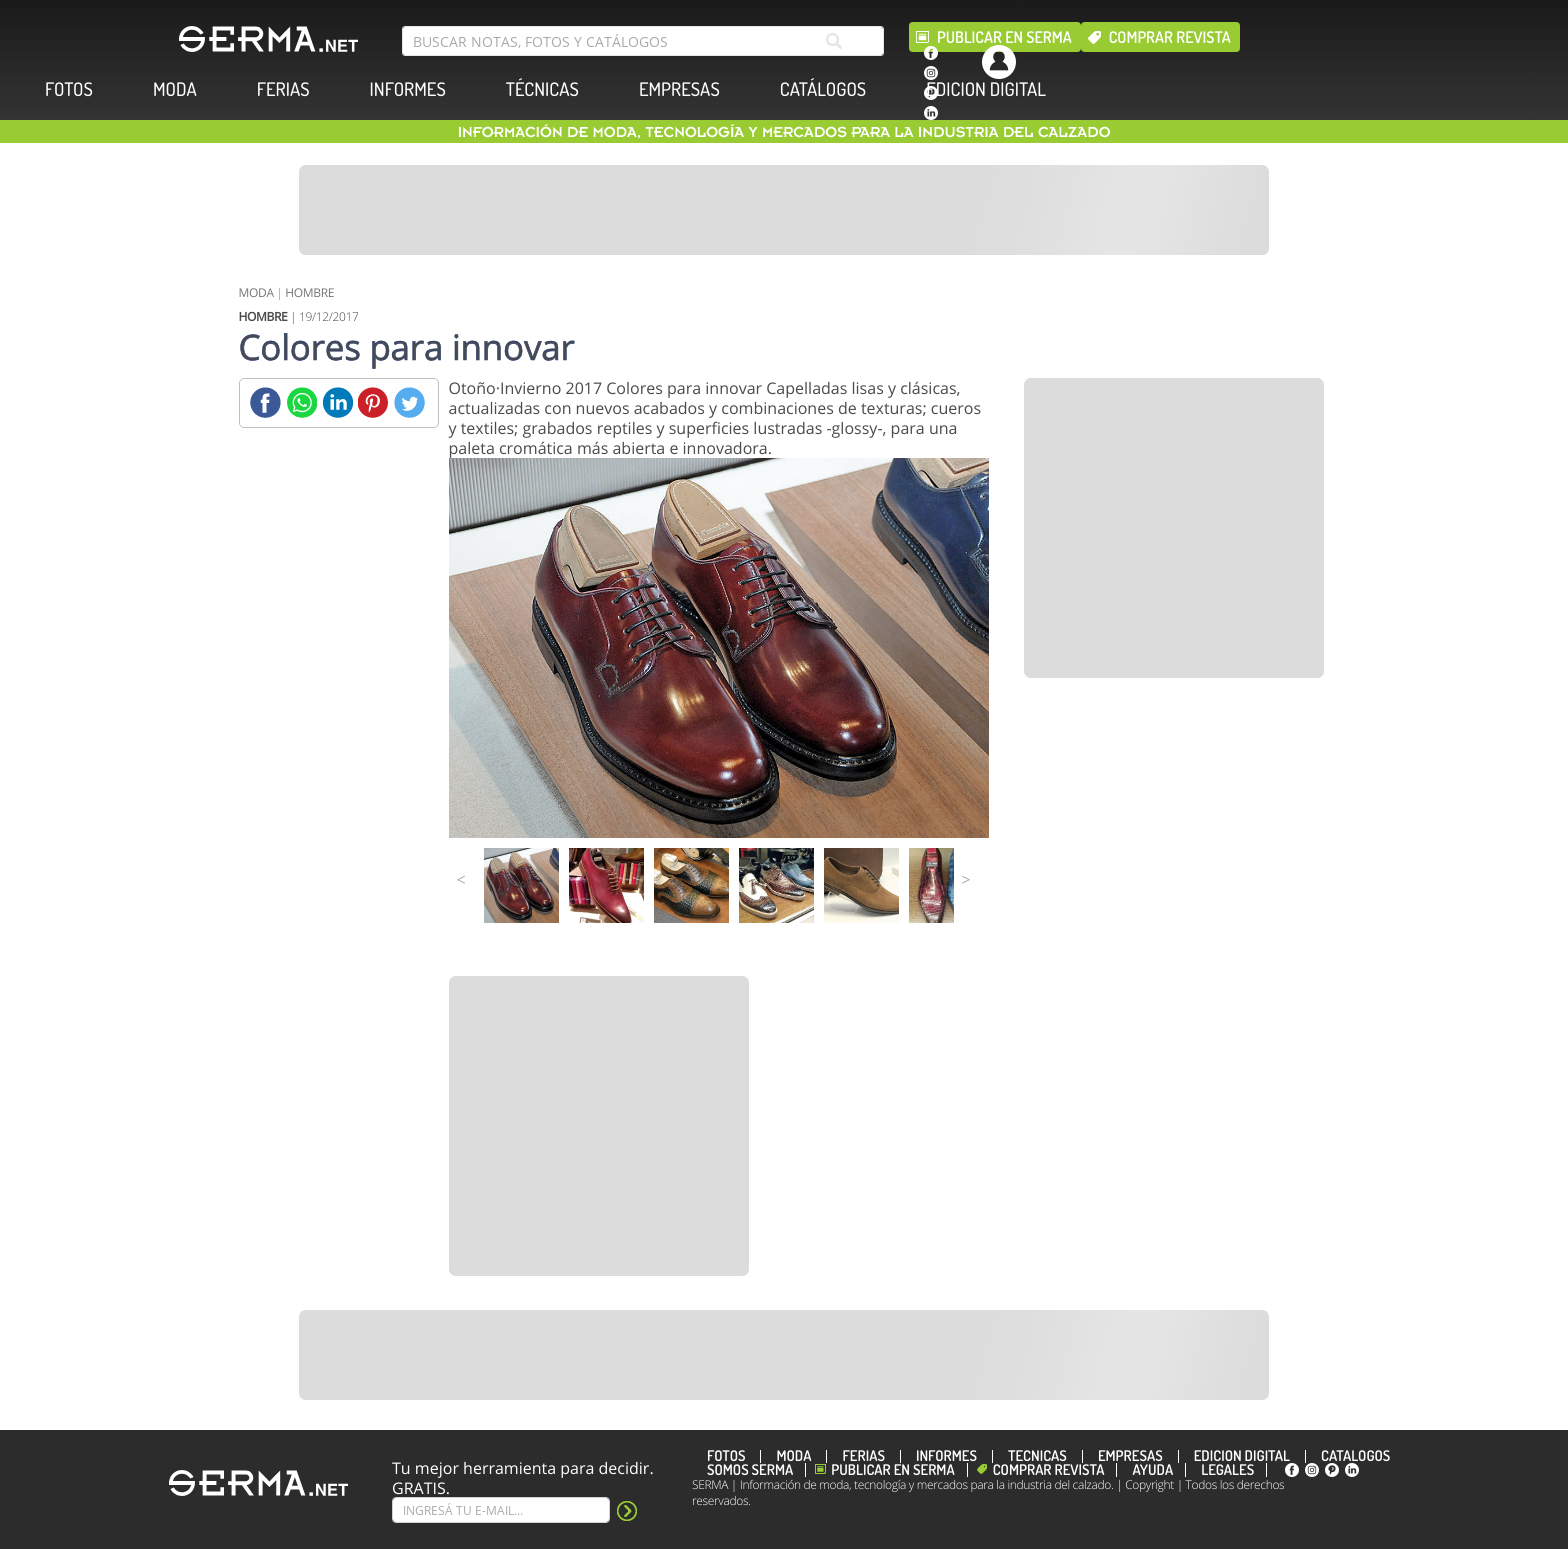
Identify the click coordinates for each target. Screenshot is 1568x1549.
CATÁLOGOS (823, 89)
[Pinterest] (373, 402)
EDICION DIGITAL (986, 89)
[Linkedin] (337, 402)
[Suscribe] (501, 1510)
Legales (1227, 1470)
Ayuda (1152, 1470)
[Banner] (784, 210)
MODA (175, 89)
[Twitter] (409, 402)
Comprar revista (1170, 37)
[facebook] (931, 53)
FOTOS (69, 89)
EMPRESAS (679, 89)
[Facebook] (265, 402)
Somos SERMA (750, 1470)
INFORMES (408, 89)
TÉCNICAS (542, 89)
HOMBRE (309, 292)
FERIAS (283, 89)
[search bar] (643, 41)
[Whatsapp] (301, 402)
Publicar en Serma (1004, 37)
